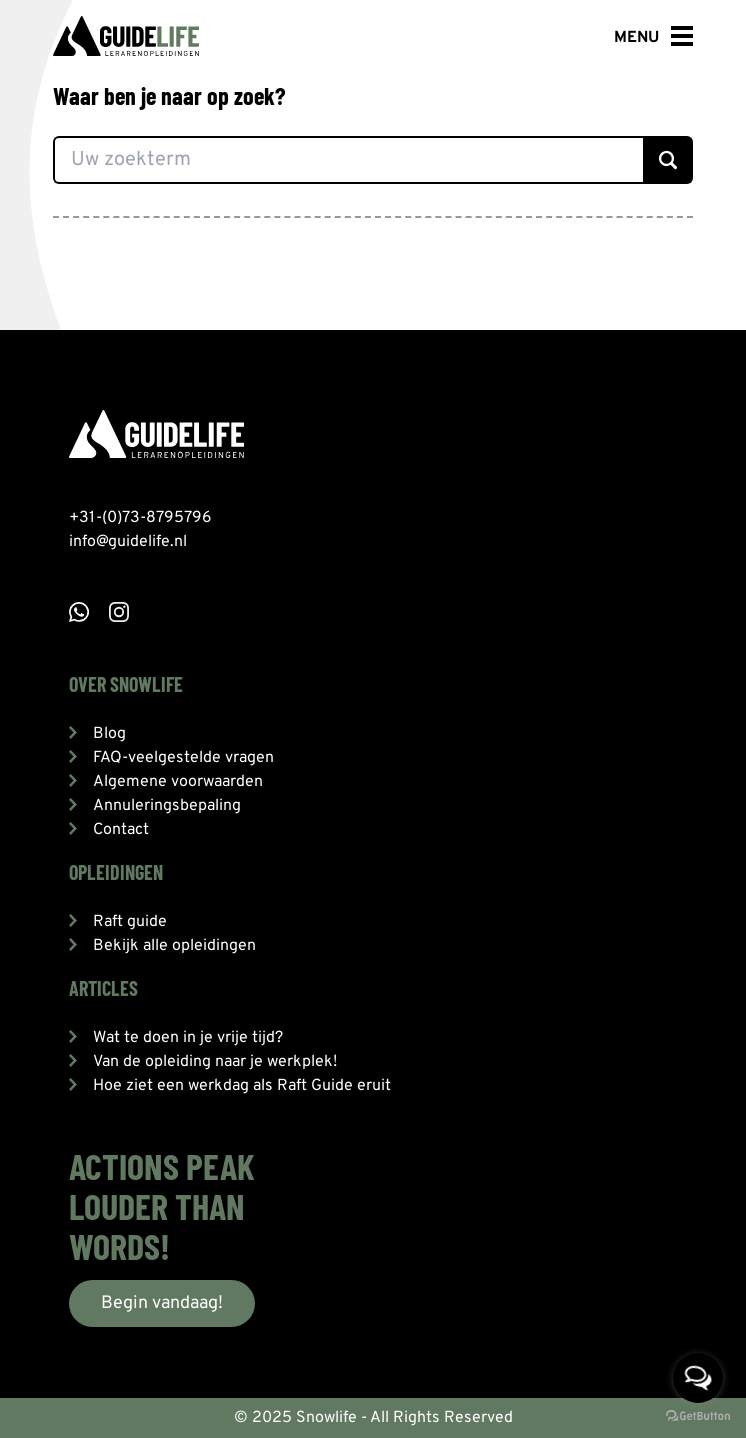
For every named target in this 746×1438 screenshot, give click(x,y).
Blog (109, 734)
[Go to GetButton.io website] (698, 1417)
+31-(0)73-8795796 (140, 518)
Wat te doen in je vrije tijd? (188, 1038)
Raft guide (130, 922)
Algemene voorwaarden (178, 782)
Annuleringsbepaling (167, 806)
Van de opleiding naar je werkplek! (215, 1062)
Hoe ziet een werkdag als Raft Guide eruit (242, 1086)
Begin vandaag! (162, 1303)
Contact (121, 830)
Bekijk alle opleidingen (174, 946)
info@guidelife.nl (128, 542)
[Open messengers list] (698, 1378)
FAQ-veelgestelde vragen (183, 758)
